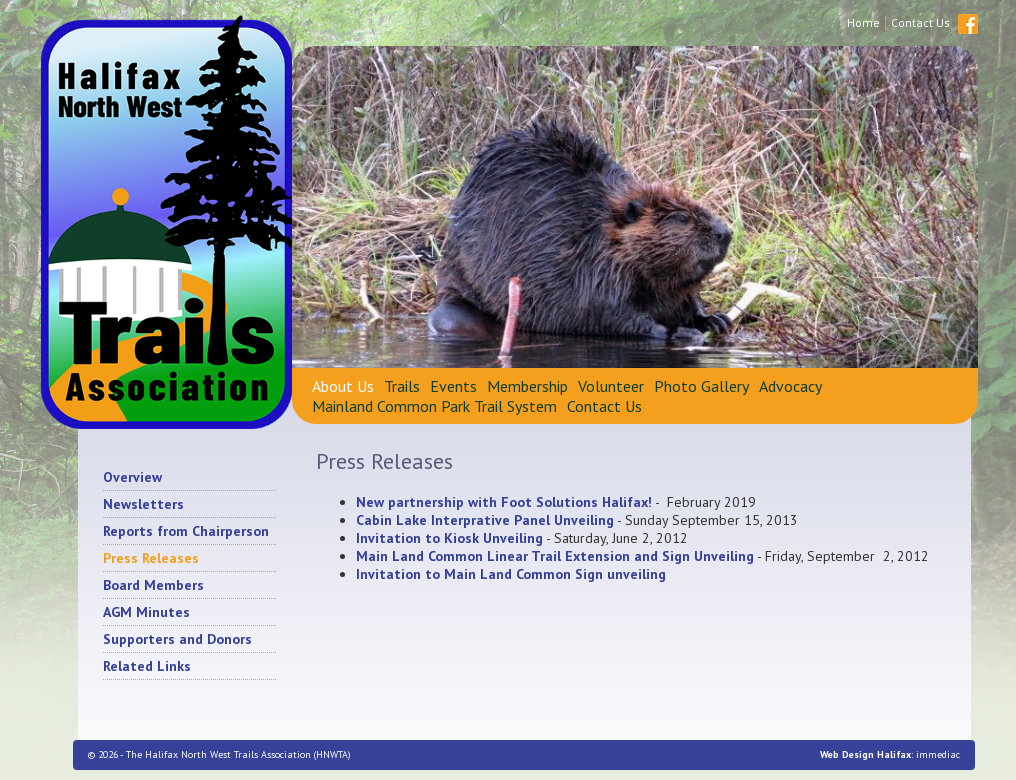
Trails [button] (402, 386)
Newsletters (143, 504)
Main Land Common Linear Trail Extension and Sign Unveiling (555, 556)
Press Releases (151, 558)
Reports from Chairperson (186, 531)
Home (863, 22)
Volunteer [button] (611, 386)
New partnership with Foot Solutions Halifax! (504, 502)
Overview (132, 477)
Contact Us (920, 22)
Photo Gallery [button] (701, 386)
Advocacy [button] (790, 386)
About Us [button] (343, 386)
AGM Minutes (146, 612)
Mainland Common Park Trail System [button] (434, 406)
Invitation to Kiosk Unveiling (449, 538)
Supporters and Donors (177, 639)
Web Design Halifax (865, 754)
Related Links (147, 666)
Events (453, 386)
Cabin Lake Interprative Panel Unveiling (485, 520)
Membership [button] (527, 386)
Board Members (153, 585)
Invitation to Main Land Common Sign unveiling (511, 574)
